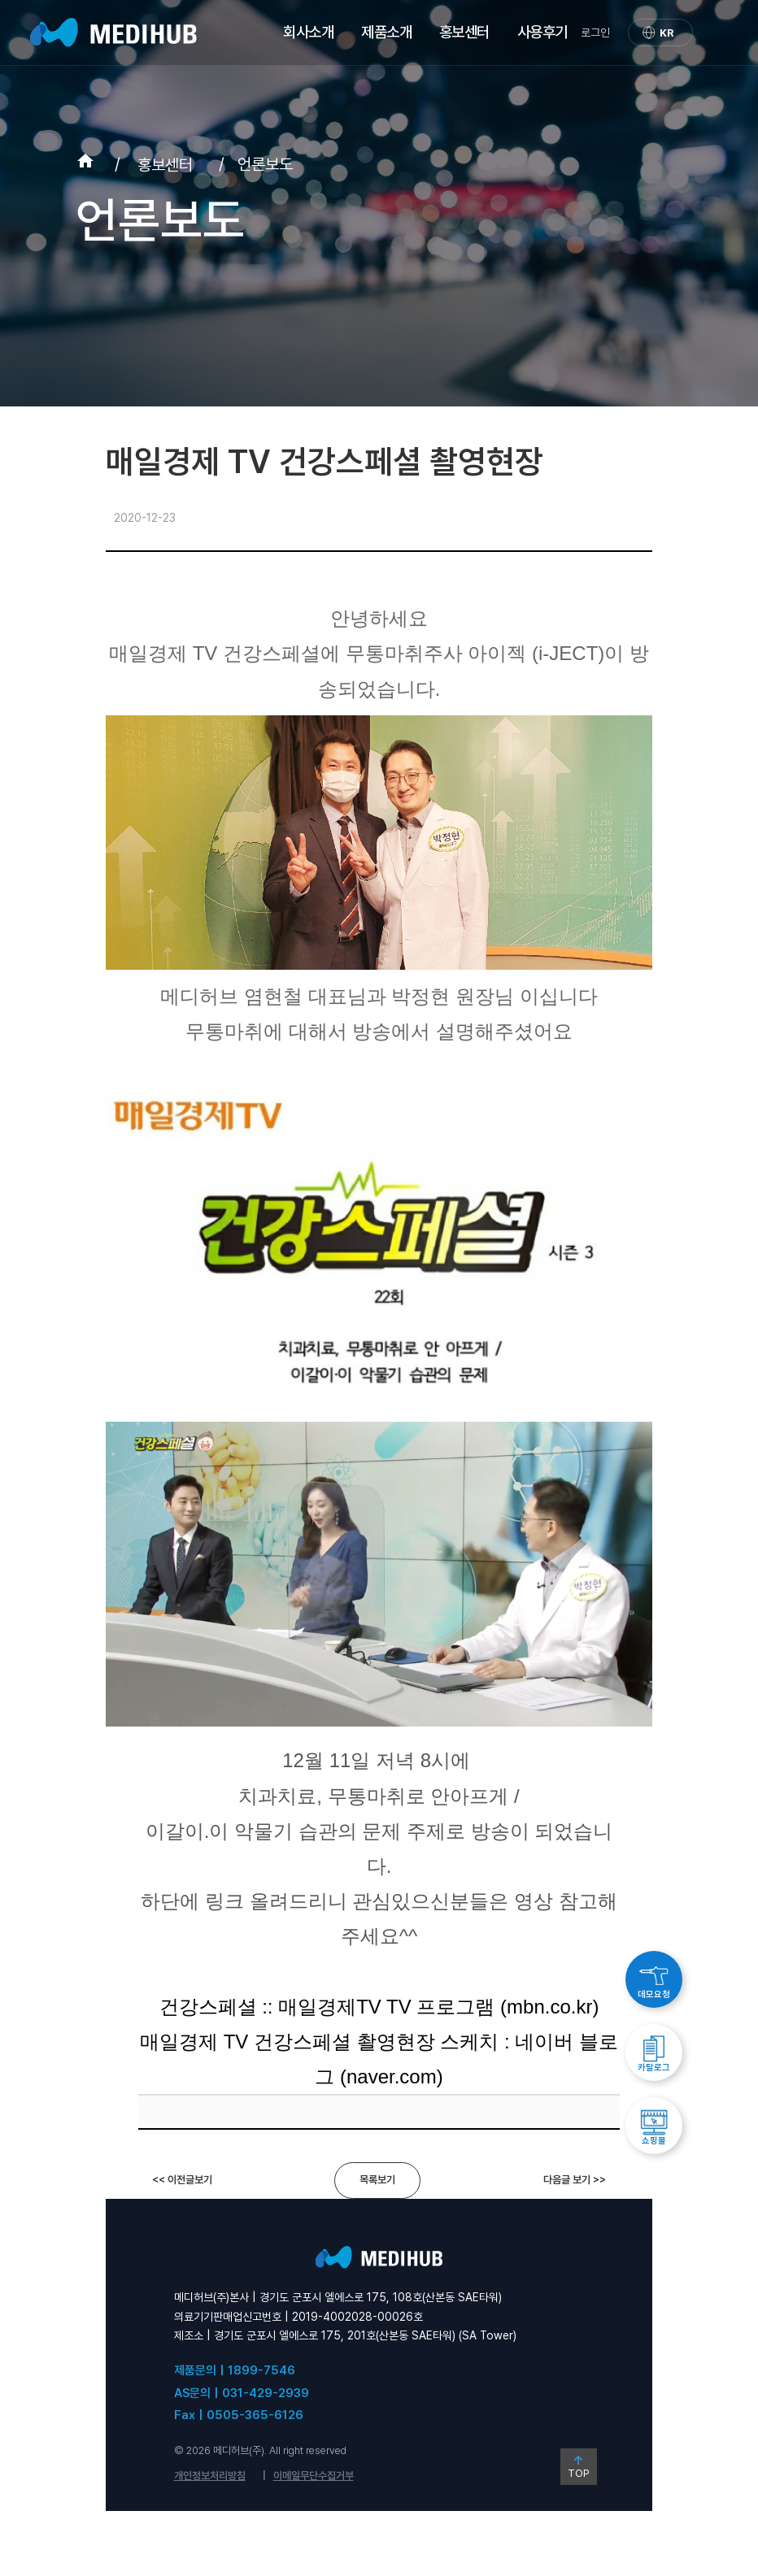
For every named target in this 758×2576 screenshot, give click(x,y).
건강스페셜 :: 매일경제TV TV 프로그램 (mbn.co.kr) (379, 2007)
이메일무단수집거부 (313, 2476)
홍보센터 (464, 32)
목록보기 (377, 2180)
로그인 (595, 32)
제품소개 (386, 32)
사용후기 (542, 32)
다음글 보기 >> (574, 2180)
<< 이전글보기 (182, 2180)
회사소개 (308, 32)
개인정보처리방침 (210, 2476)
